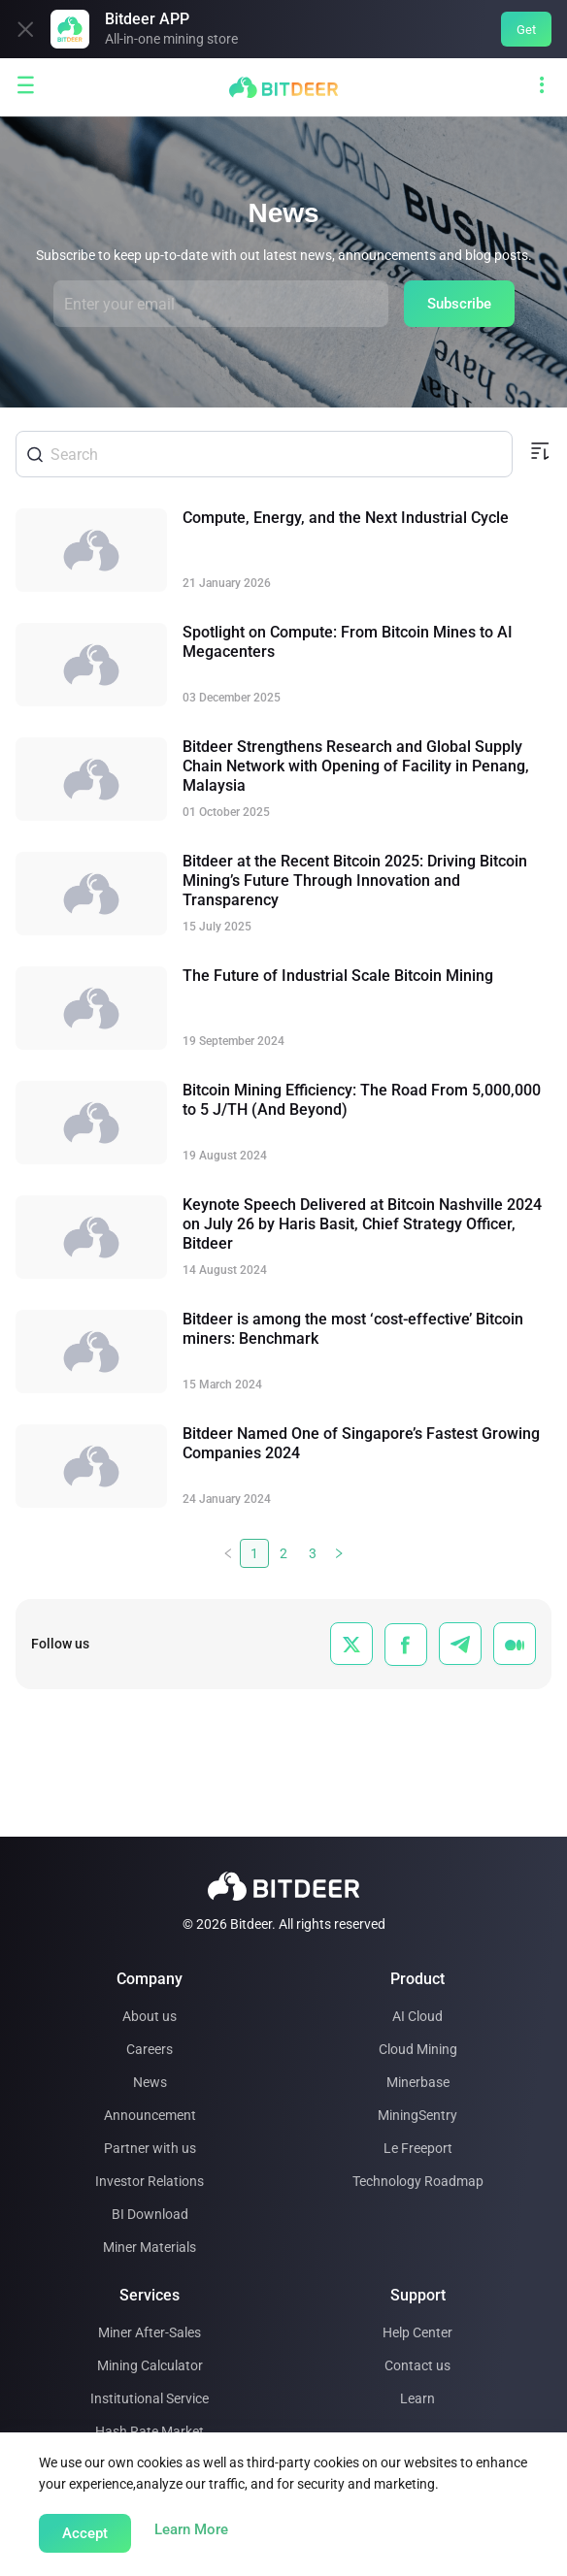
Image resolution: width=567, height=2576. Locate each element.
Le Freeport (418, 2148)
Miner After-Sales (149, 2332)
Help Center (417, 2332)
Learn (417, 2398)
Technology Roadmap (418, 2181)
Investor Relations (149, 2181)
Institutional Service (149, 2398)
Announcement (150, 2115)
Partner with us (150, 2148)
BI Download (150, 2214)
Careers (149, 2049)
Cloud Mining (418, 2049)
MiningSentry (417, 2115)
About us (149, 2016)
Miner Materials (149, 2247)
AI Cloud (417, 2016)
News (150, 2082)
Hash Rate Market (149, 2431)
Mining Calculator (150, 2365)
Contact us (417, 2365)
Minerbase (418, 2082)
